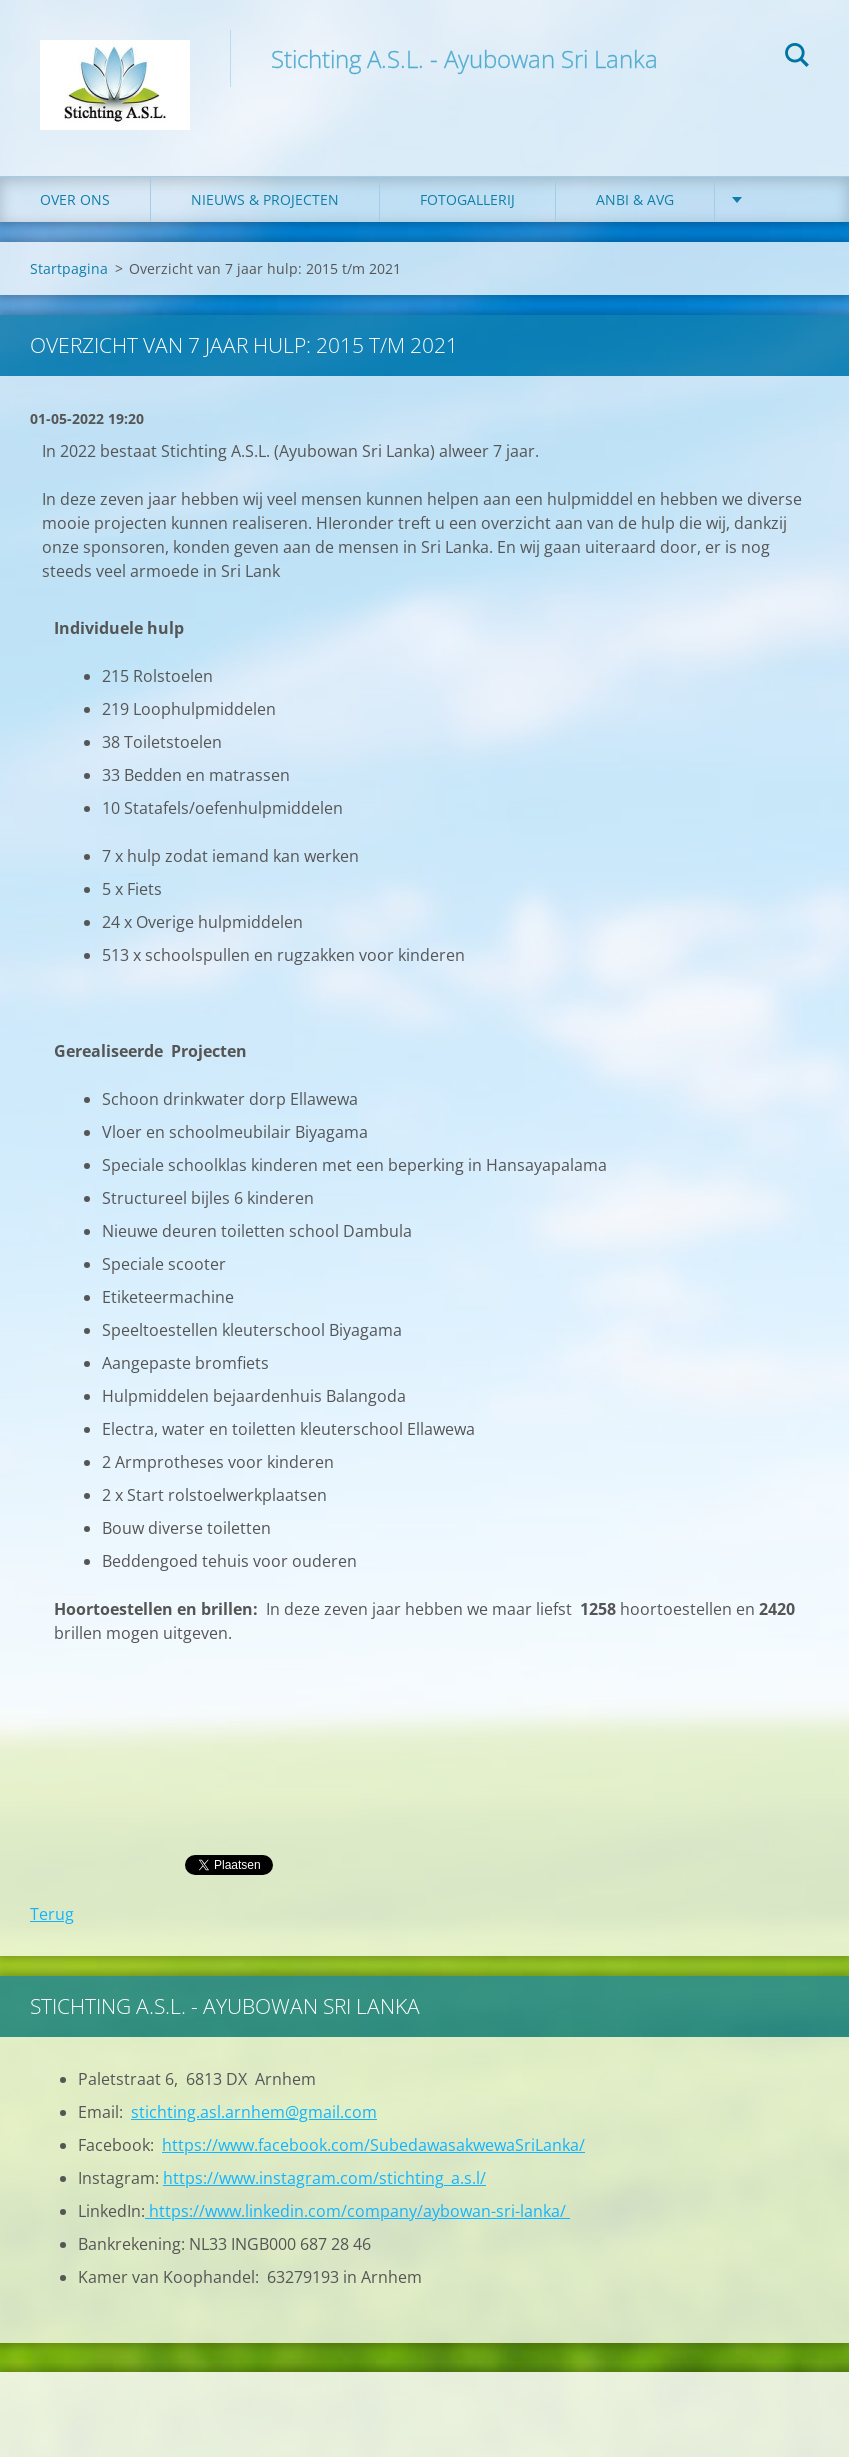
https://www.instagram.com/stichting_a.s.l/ (324, 2178)
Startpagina (69, 268)
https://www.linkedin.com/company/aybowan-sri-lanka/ (357, 2211)
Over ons (75, 199)
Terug (52, 1914)
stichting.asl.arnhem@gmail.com (254, 2112)
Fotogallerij (467, 199)
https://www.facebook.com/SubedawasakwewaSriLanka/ (373, 2145)
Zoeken (797, 58)
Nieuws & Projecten (265, 199)
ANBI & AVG (635, 199)
